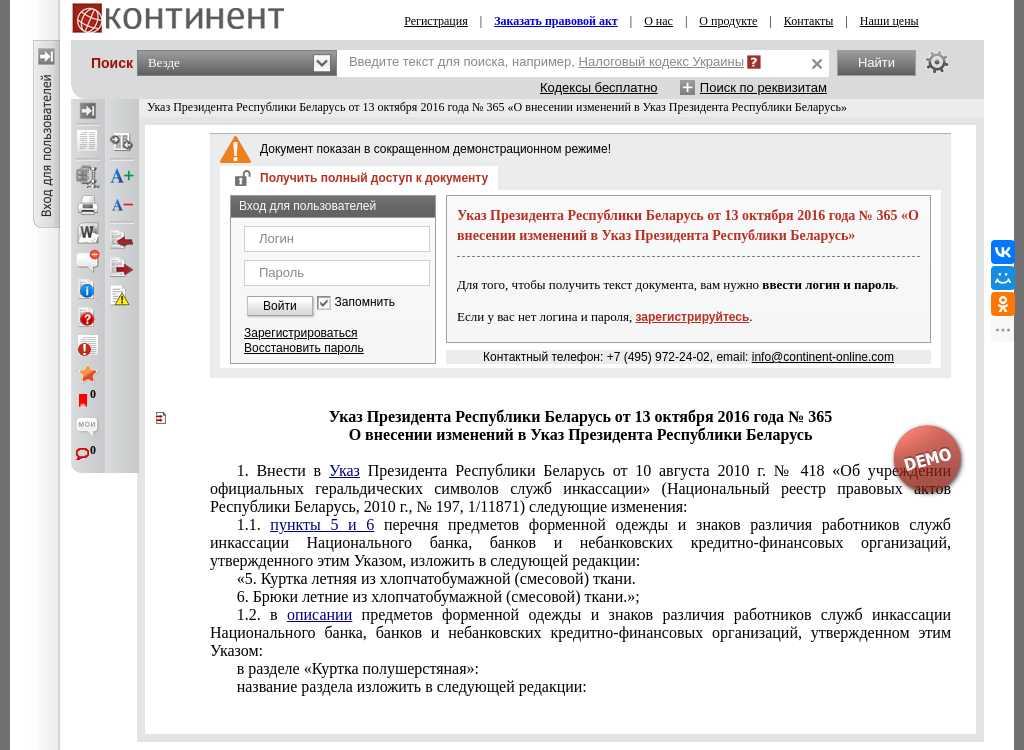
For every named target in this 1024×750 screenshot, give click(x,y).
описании (319, 614)
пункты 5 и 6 (322, 524)
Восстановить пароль (304, 348)
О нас (658, 21)
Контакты (809, 21)
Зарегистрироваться (300, 333)
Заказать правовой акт (556, 21)
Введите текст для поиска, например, (546, 61)
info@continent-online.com (823, 357)
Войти (280, 306)
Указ (344, 470)
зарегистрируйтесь (693, 317)
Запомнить (365, 302)
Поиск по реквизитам (763, 87)
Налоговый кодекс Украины (662, 61)
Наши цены (889, 21)
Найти (876, 62)
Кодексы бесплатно (599, 87)
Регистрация (436, 21)
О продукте (728, 21)
